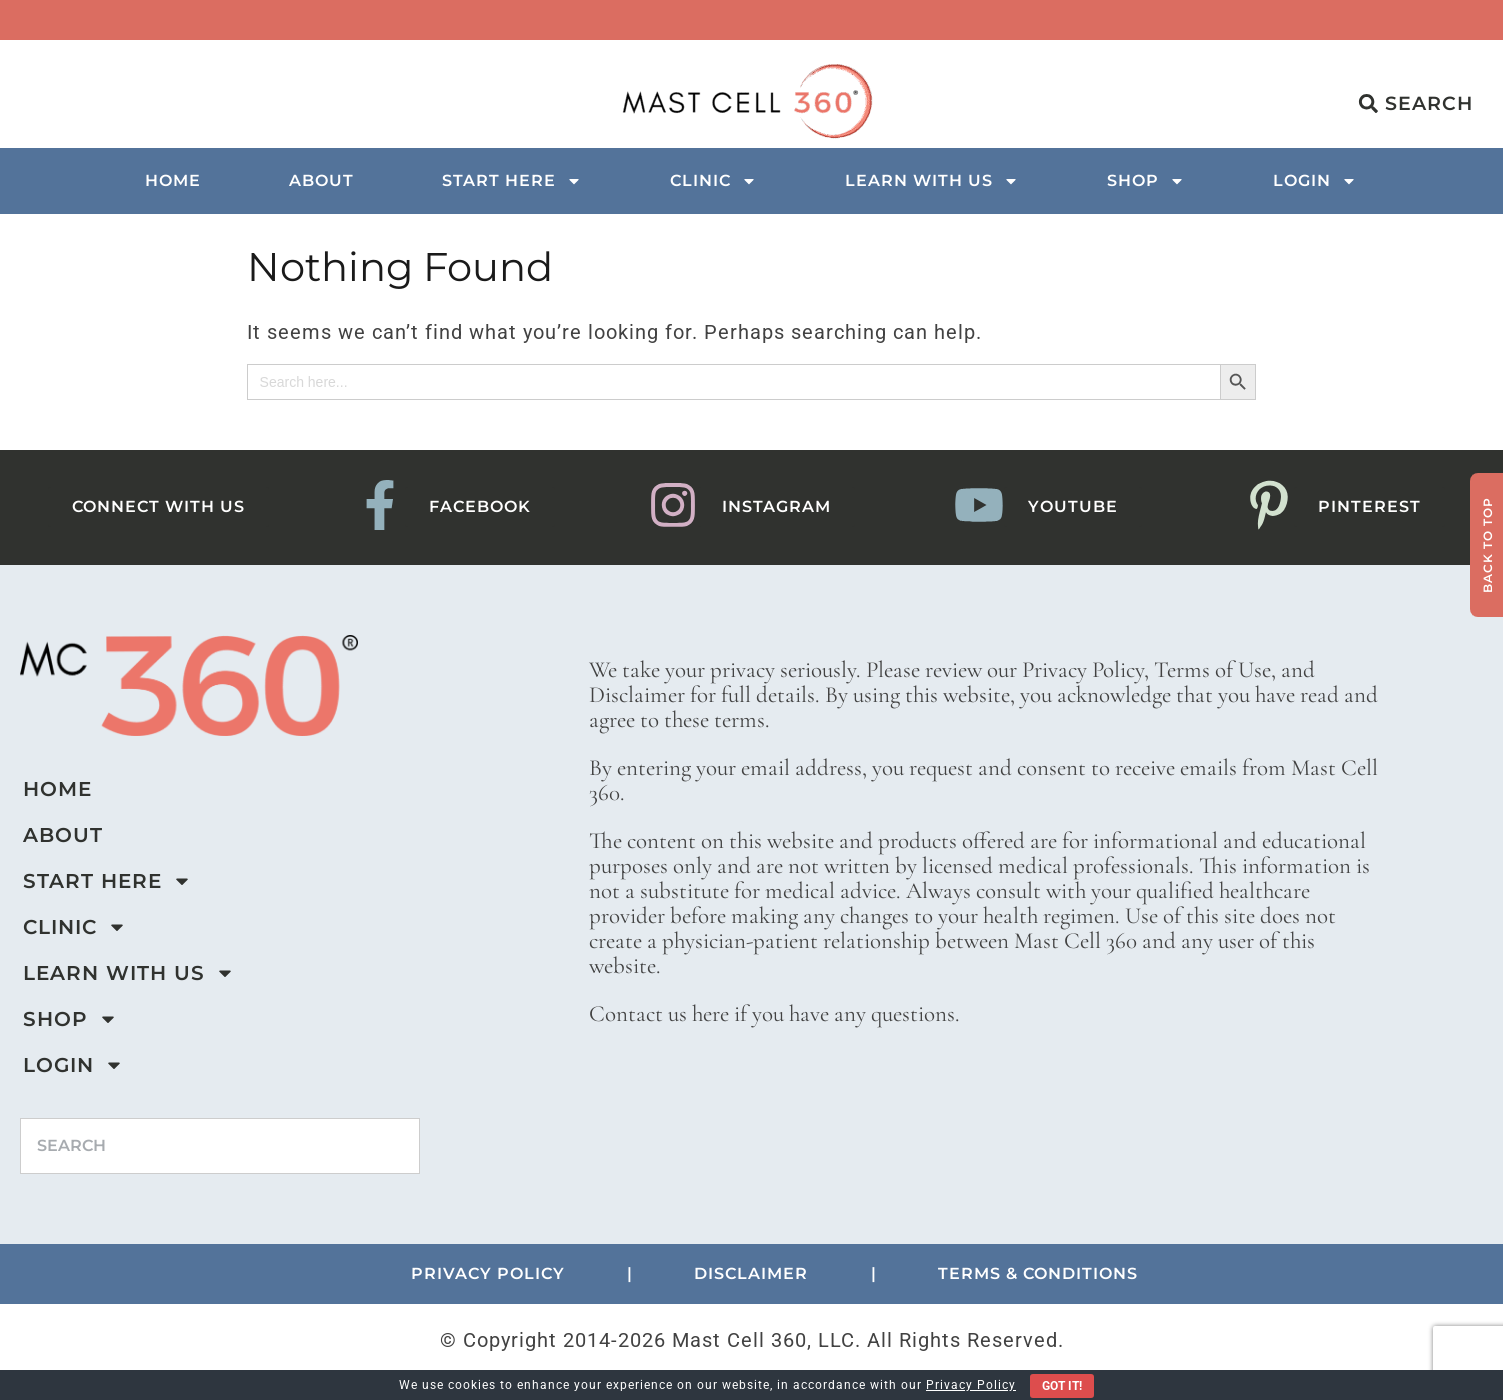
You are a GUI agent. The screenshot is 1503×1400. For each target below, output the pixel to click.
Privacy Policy (971, 1385)
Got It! (1062, 1386)
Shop (1146, 181)
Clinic (713, 181)
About (321, 180)
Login (1315, 181)
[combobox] (220, 1146)
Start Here (512, 181)
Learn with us (932, 181)
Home (173, 180)
